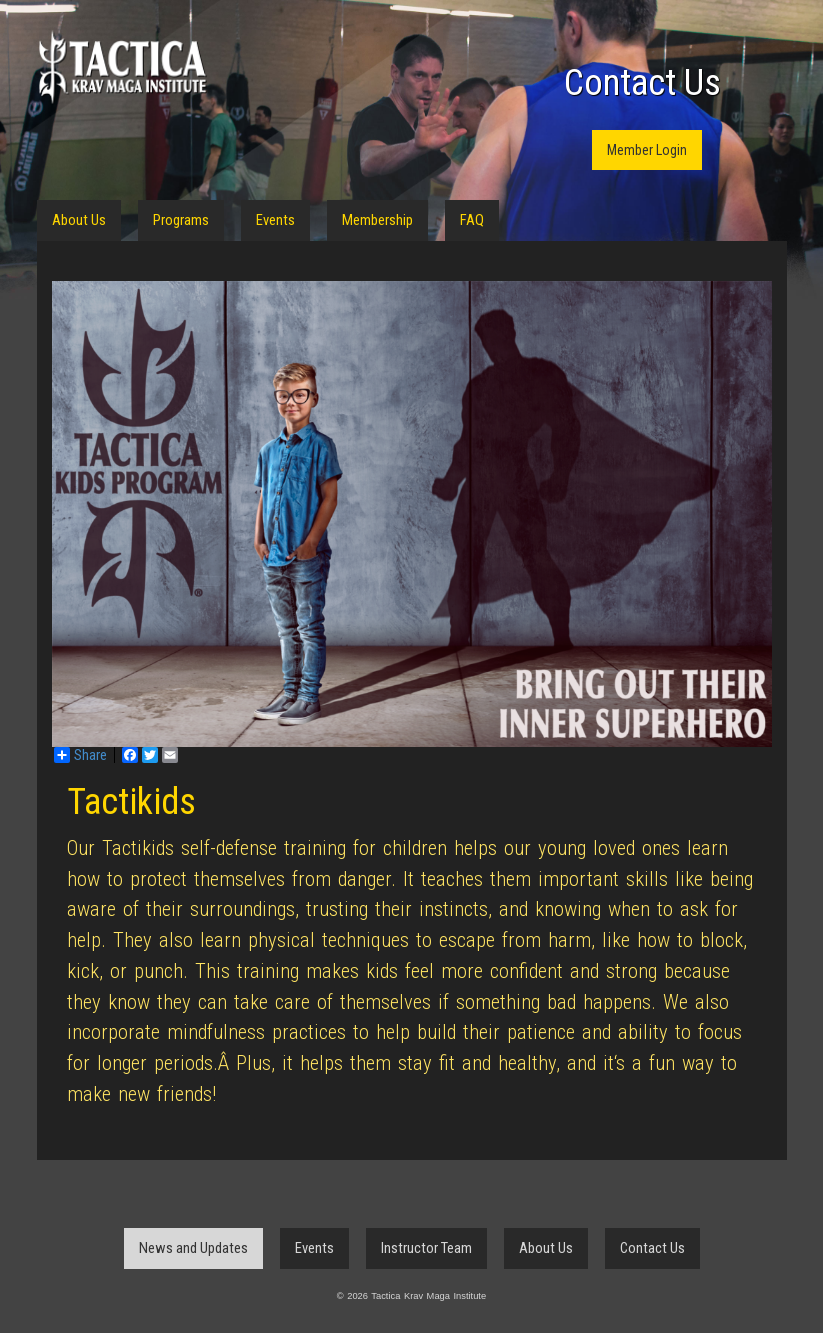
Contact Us (642, 83)
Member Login (647, 150)
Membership (377, 220)
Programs (181, 220)
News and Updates (193, 1248)
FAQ (472, 220)
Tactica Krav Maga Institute (122, 67)
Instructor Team (426, 1248)
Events (275, 220)
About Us (79, 220)
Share (80, 755)
